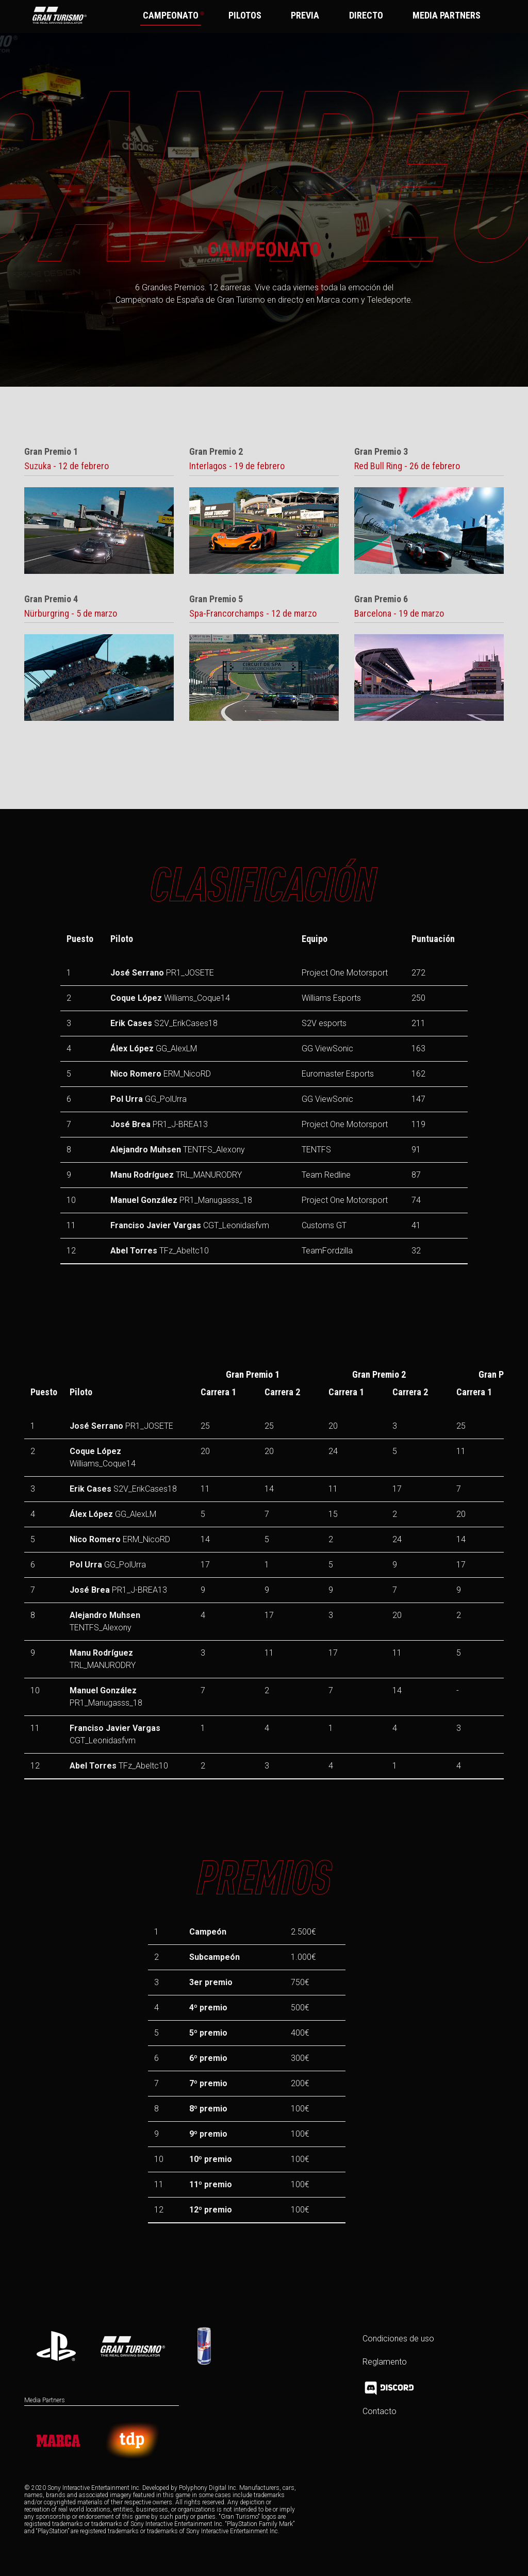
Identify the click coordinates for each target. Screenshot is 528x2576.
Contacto (379, 2411)
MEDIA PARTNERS (446, 15)
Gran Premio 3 (381, 452)
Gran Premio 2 (216, 452)
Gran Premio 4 (51, 599)
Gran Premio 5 (216, 599)
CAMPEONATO (172, 15)
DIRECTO (366, 15)
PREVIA (305, 15)
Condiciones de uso (398, 2338)
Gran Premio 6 (381, 599)
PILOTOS (244, 15)
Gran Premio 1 (51, 452)
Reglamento (384, 2362)
